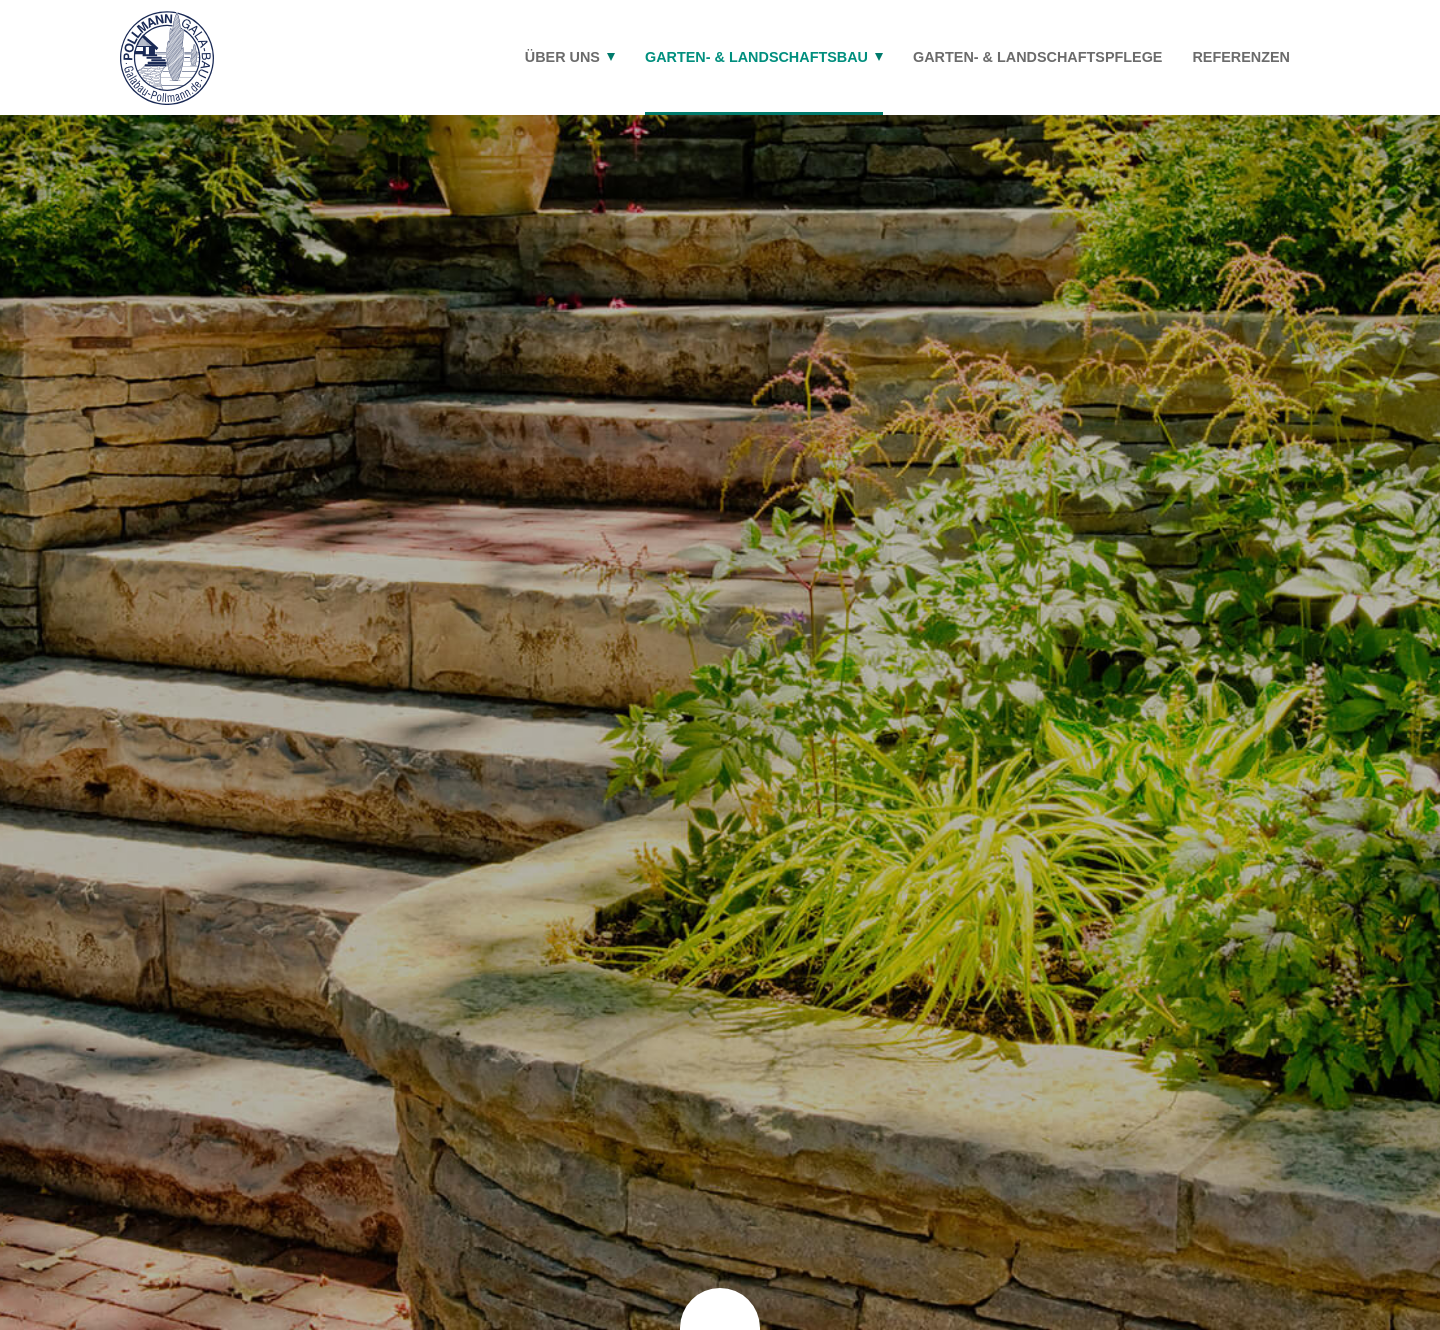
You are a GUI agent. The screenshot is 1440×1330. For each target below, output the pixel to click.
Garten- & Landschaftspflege (1037, 57)
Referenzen (1241, 57)
